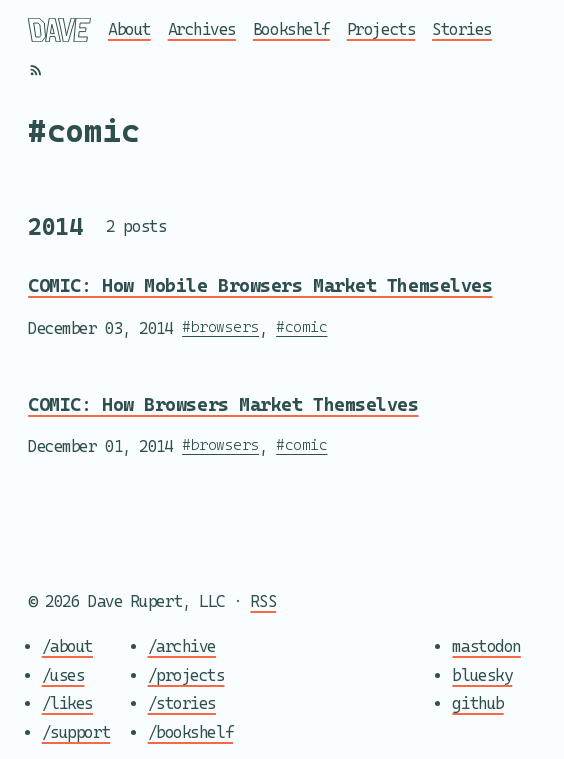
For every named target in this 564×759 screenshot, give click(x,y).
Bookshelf (291, 29)
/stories (182, 703)
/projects (186, 674)
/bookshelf (191, 732)
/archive (182, 646)
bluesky (482, 674)
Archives (202, 29)
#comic (301, 325)
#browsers (220, 325)
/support (76, 732)
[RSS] (36, 70)
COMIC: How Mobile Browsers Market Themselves (260, 285)
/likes (67, 703)
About (129, 29)
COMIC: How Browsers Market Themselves (223, 404)
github (477, 703)
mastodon (486, 646)
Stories (462, 29)
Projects (381, 29)
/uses (63, 674)
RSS (264, 601)
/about (67, 646)
